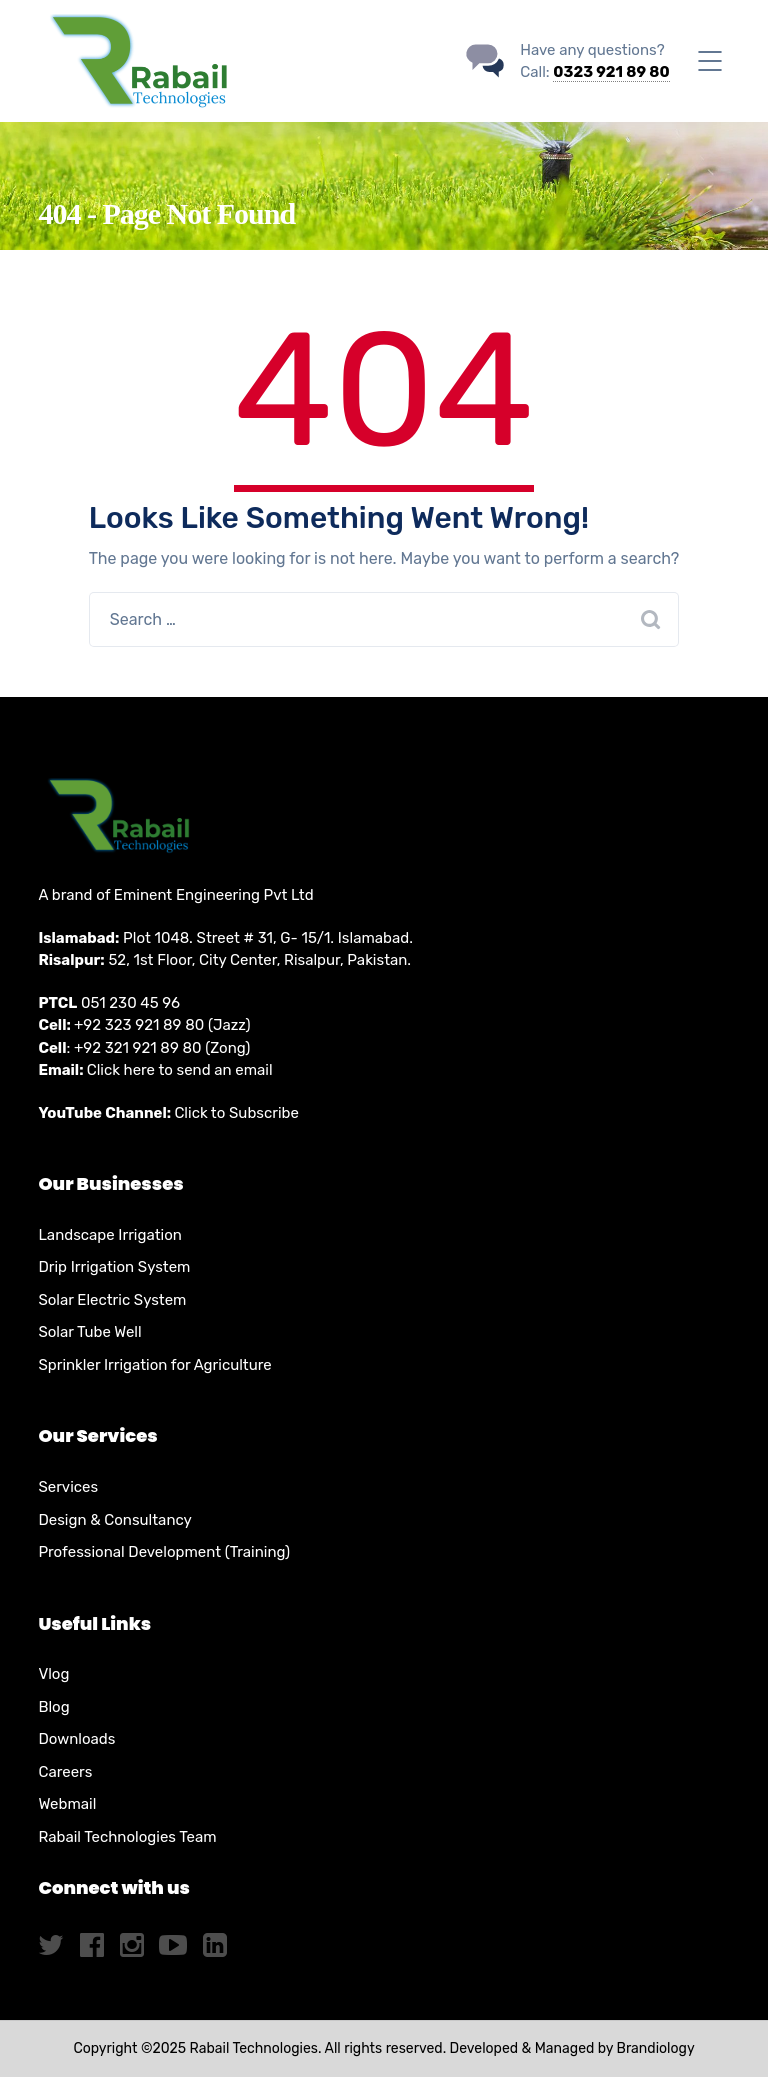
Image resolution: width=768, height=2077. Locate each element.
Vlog (53, 1674)
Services (68, 1487)
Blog (53, 1707)
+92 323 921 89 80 (139, 1025)
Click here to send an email (180, 1070)
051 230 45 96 (130, 1003)
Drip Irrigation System (114, 1267)
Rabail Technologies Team (127, 1837)
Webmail (67, 1804)
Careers (65, 1772)
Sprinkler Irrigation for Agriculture (154, 1365)
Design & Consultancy (114, 1520)
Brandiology (656, 2048)
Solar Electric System (112, 1300)
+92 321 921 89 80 (138, 1048)
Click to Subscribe (236, 1113)
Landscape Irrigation (109, 1235)
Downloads (76, 1739)
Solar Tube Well (89, 1332)
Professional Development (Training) (164, 1552)
